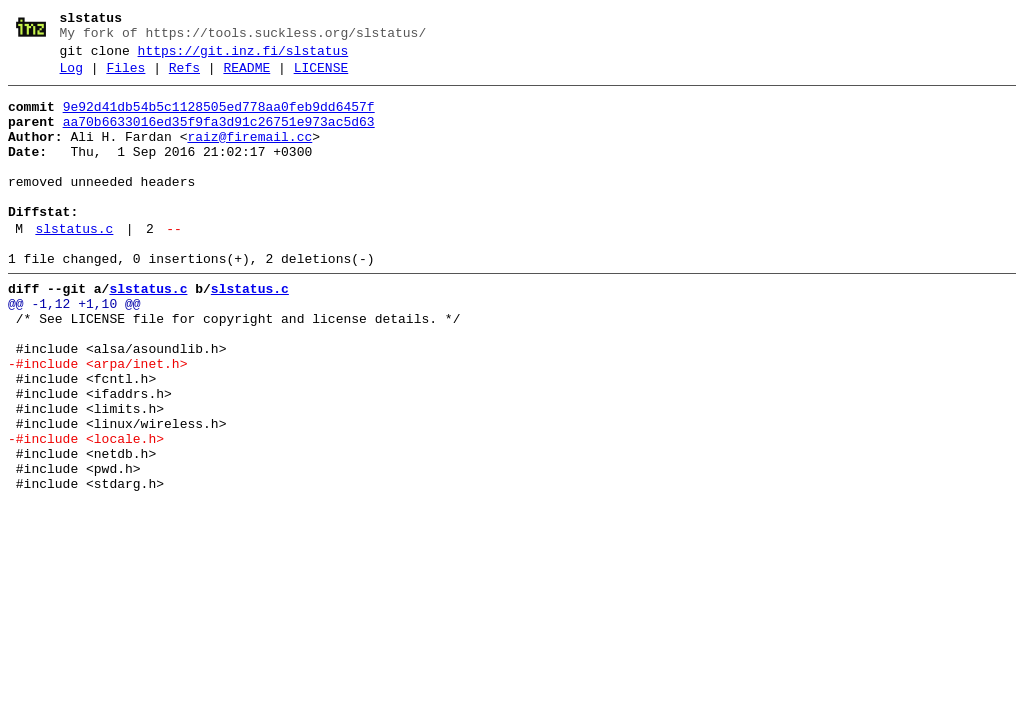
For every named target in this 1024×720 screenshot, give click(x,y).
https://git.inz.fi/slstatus (243, 57)
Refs (184, 77)
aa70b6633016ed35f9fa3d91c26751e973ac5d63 (219, 137)
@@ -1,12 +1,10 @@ (74, 349)
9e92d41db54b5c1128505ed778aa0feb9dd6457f (219, 119)
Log (71, 77)
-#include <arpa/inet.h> (97, 421)
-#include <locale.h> (86, 511)
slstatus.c (74, 265)
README (246, 77)
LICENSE (321, 77)
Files (125, 77)
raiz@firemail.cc (249, 155)
